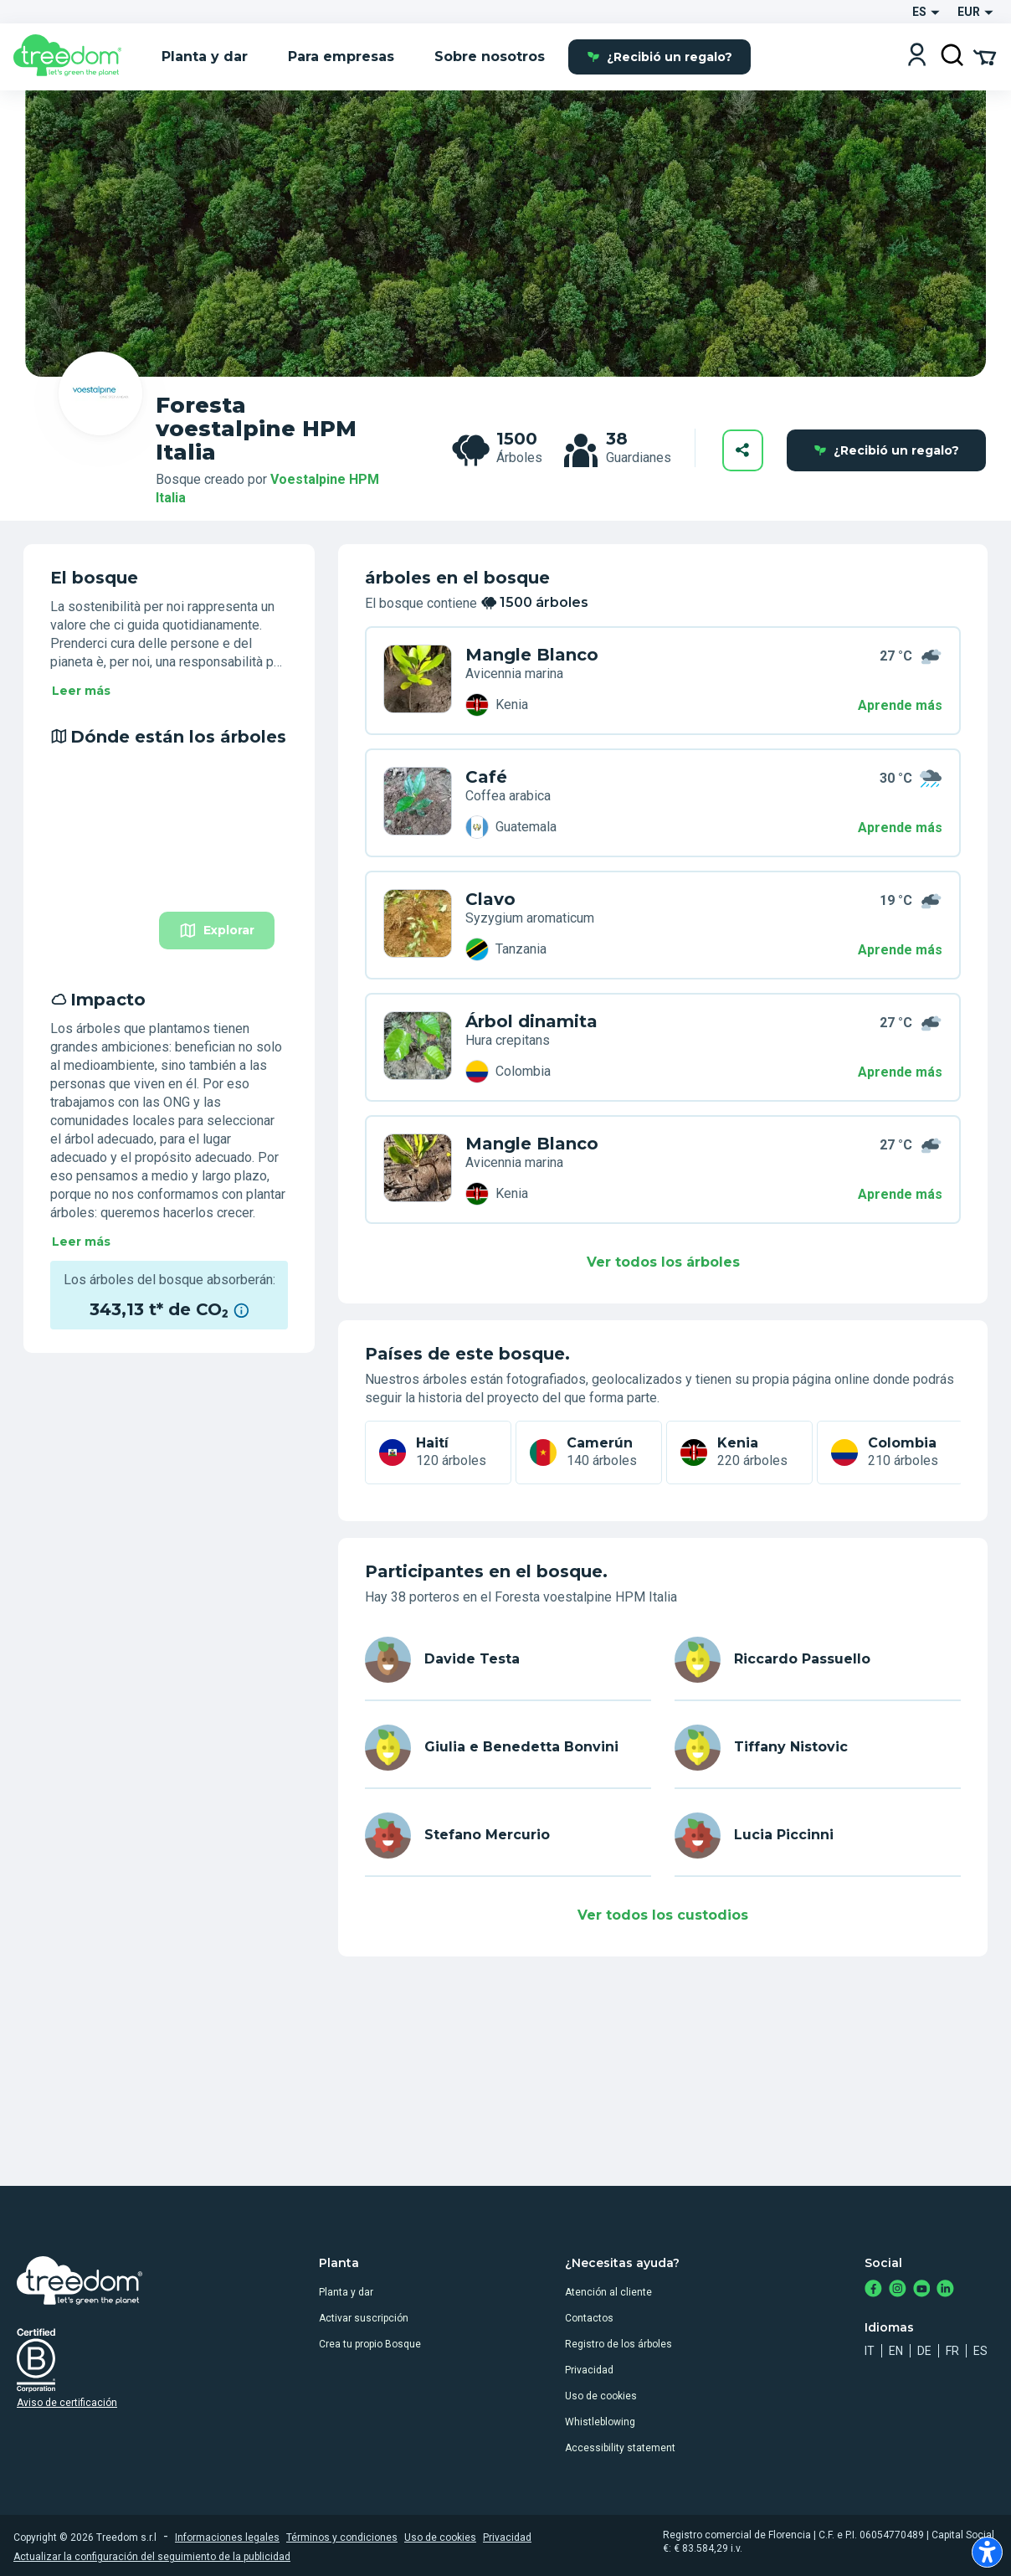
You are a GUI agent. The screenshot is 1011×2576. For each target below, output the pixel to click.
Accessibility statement (620, 2448)
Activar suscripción (363, 2318)
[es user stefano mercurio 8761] (508, 1835)
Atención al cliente (608, 2292)
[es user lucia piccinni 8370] (818, 1835)
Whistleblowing (600, 2422)
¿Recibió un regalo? (659, 56)
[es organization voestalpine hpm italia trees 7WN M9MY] (417, 681)
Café (486, 777)
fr (952, 2350)
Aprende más (900, 705)
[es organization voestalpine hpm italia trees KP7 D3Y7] (417, 1047)
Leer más (81, 690)
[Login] (916, 56)
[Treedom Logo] (74, 57)
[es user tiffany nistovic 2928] (818, 1747)
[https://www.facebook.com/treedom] (873, 2290)
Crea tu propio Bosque (370, 2344)
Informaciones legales (227, 2537)
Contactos (589, 2318)
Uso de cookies (601, 2396)
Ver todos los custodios (662, 1915)
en (896, 2350)
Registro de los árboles (618, 2344)
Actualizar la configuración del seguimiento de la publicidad (151, 2557)
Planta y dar (346, 2292)
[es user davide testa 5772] (508, 1659)
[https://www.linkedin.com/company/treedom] (945, 2290)
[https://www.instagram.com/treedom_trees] (897, 2290)
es (980, 2350)
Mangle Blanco (531, 655)
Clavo (490, 899)
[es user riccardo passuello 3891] (818, 1659)
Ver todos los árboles (663, 1262)
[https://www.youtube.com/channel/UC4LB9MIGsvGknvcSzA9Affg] (922, 2290)
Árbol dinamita (531, 1021)
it (870, 2350)
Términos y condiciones (342, 2537)
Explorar (216, 930)
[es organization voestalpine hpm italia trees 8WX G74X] (417, 803)
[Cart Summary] (985, 56)
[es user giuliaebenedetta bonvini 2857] (508, 1747)
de (924, 2350)
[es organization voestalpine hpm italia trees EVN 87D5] (417, 1170)
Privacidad (589, 2370)
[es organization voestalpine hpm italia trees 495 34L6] (417, 925)
